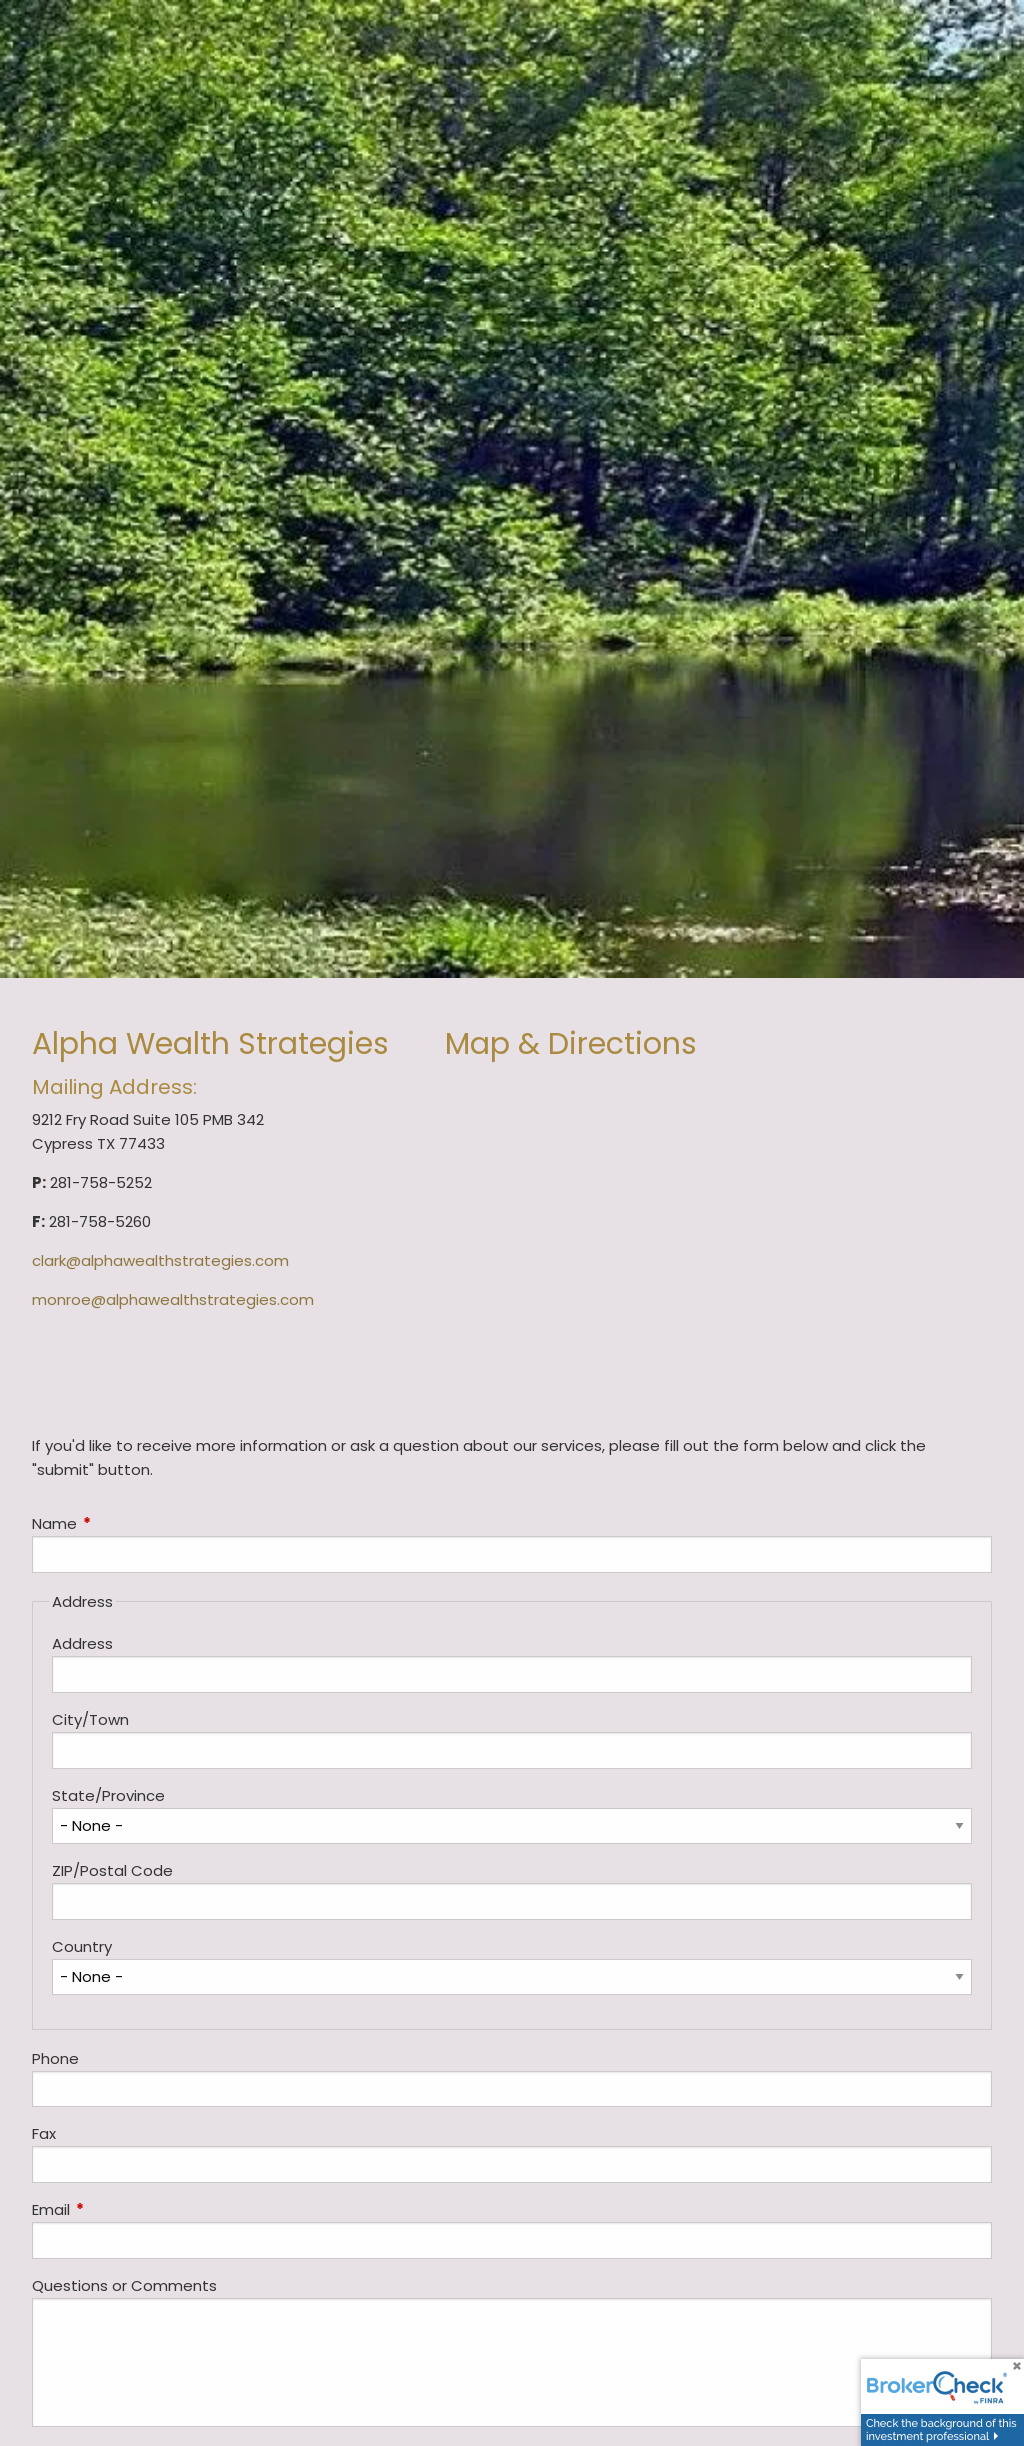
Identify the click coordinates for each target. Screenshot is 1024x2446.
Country (82, 1946)
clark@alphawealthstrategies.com (160, 1260)
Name (131, 1523)
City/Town (90, 1719)
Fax (44, 2133)
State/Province (108, 1795)
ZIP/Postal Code (112, 1870)
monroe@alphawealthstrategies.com (173, 1299)
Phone (55, 2058)
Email (127, 2209)
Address (82, 1643)
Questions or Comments (124, 2285)
